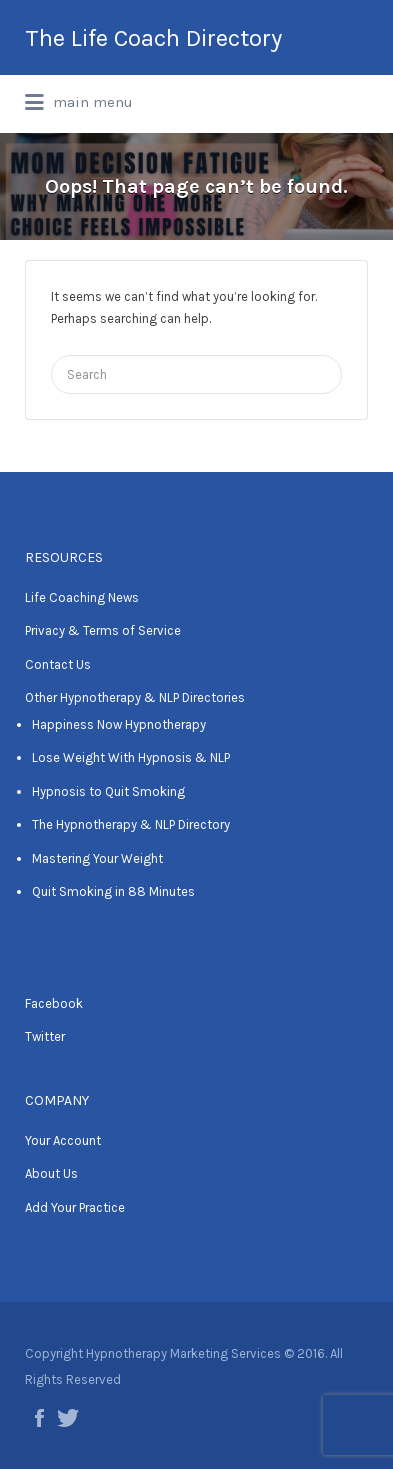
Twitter (45, 1036)
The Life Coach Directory (153, 38)
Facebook (54, 1003)
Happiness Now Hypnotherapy (119, 724)
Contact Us (58, 664)
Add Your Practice (75, 1207)
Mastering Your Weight (97, 858)
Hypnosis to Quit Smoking (108, 791)
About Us (51, 1173)
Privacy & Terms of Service (103, 630)
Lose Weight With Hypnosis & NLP (131, 757)
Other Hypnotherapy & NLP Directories (135, 697)
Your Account (63, 1140)
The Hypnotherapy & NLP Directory (131, 824)
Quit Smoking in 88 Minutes (113, 891)
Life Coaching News (82, 597)
